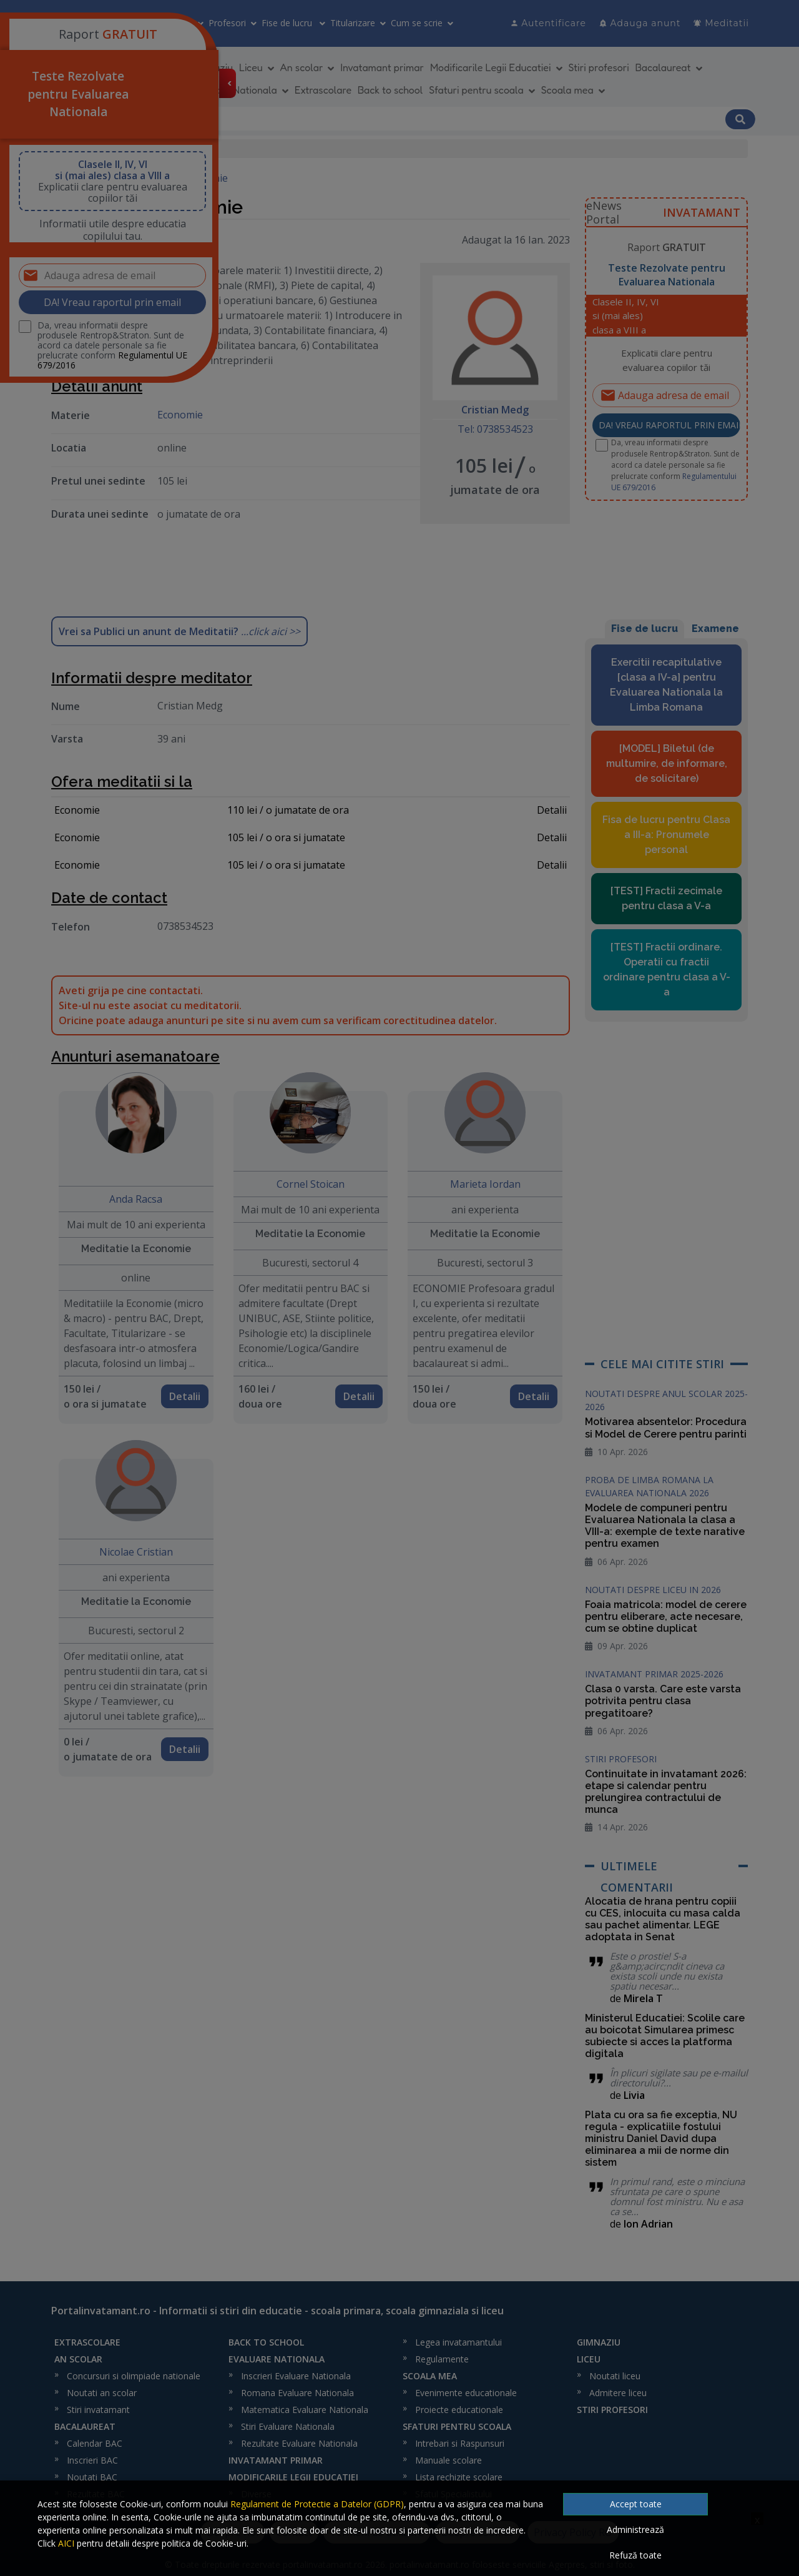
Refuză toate (635, 2555)
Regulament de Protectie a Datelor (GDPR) (317, 2504)
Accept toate (636, 2504)
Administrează (635, 2529)
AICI (66, 2543)
